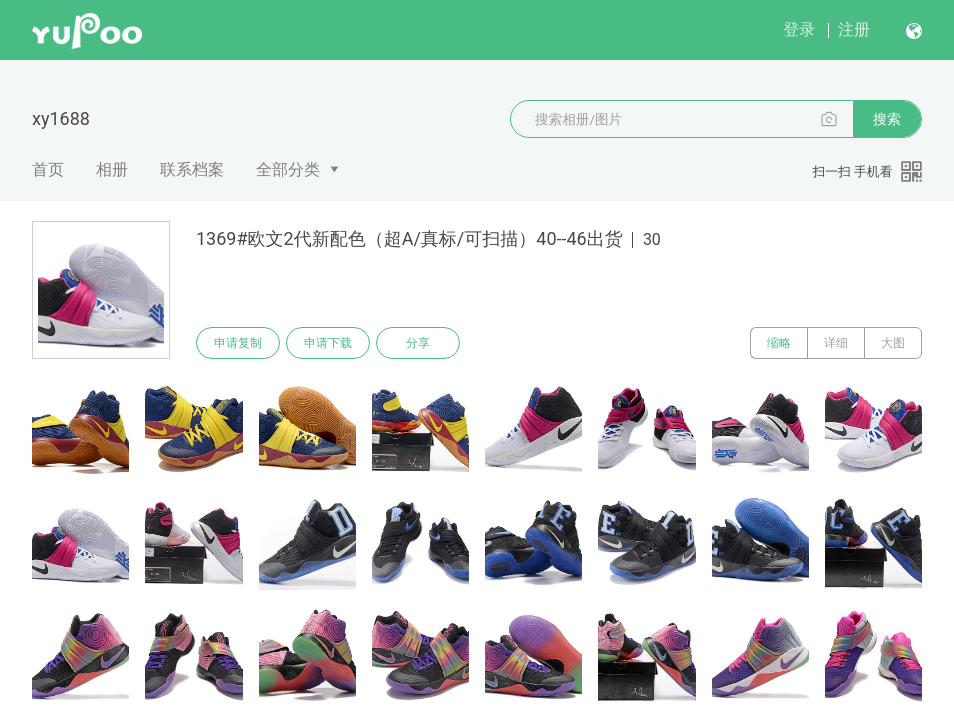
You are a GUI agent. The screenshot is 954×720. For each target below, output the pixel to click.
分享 (418, 343)
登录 (799, 29)
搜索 (887, 119)
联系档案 (192, 169)
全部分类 (288, 169)
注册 (854, 29)
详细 (836, 343)
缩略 (779, 343)
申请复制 (238, 343)
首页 (48, 169)
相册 (112, 169)
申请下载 (328, 343)
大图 (893, 343)
